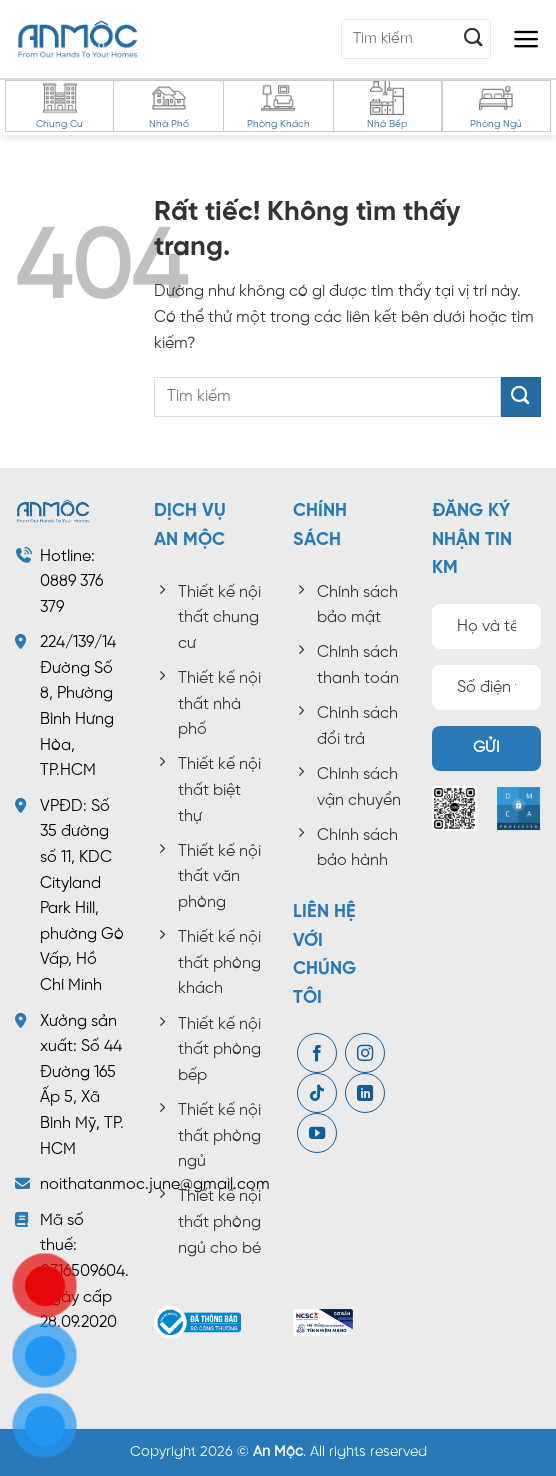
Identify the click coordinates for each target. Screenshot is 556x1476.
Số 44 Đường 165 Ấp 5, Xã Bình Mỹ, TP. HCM (82, 1097)
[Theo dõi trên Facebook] (317, 1054)
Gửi (486, 748)
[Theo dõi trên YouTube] (317, 1134)
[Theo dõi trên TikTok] (317, 1094)
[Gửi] (474, 38)
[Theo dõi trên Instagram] (365, 1054)
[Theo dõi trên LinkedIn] (365, 1094)
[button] (526, 39)
